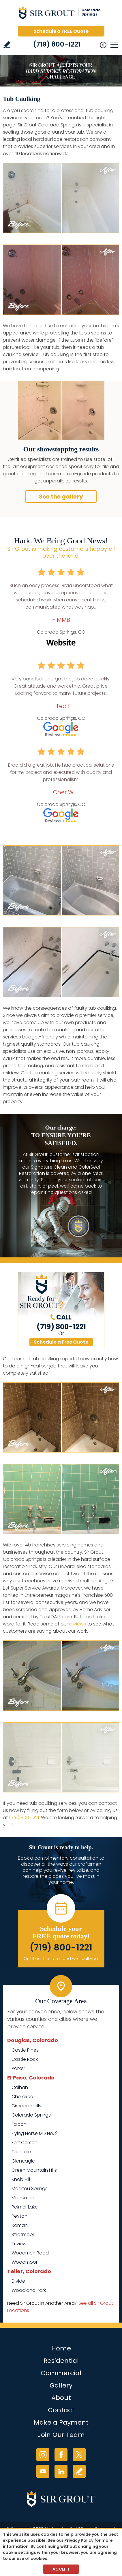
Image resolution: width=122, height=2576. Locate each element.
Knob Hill (21, 2179)
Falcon (19, 2124)
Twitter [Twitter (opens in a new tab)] (79, 2454)
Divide (18, 2281)
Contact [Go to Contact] (61, 2410)
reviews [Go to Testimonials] (77, 1624)
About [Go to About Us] (61, 2397)
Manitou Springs (30, 2188)
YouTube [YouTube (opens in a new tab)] (42, 2471)
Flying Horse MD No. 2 (35, 2133)
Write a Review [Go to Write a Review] (6, 44)
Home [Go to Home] (61, 2348)
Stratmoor (23, 2234)
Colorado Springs (31, 2115)
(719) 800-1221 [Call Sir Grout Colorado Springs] (56, 44)
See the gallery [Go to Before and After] (61, 497)
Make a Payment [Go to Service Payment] (61, 2422)
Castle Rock (25, 2059)
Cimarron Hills (26, 2105)
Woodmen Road (30, 2253)
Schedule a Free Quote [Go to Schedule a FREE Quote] (61, 1342)
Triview (19, 2243)
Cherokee (22, 2096)
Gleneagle (23, 2161)
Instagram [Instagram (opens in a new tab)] (42, 2454)
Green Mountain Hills (34, 2170)
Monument (24, 2197)
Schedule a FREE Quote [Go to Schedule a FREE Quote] (61, 31)
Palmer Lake (25, 2207)
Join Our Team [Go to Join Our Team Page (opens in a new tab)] (61, 2434)
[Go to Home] (61, 14)
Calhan (20, 2087)
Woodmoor (24, 2262)
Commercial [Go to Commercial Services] (61, 2373)
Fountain (21, 2151)
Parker (18, 2068)
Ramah (20, 2225)
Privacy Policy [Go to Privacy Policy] (78, 2540)
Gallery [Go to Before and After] (61, 2385)
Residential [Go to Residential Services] (61, 2360)
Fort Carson (24, 2142)
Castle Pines (25, 2050)
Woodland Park (29, 2290)
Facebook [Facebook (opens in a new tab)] (61, 2454)
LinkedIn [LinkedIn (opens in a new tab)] (61, 2471)
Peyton (19, 2216)
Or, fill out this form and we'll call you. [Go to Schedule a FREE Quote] (61, 1958)
